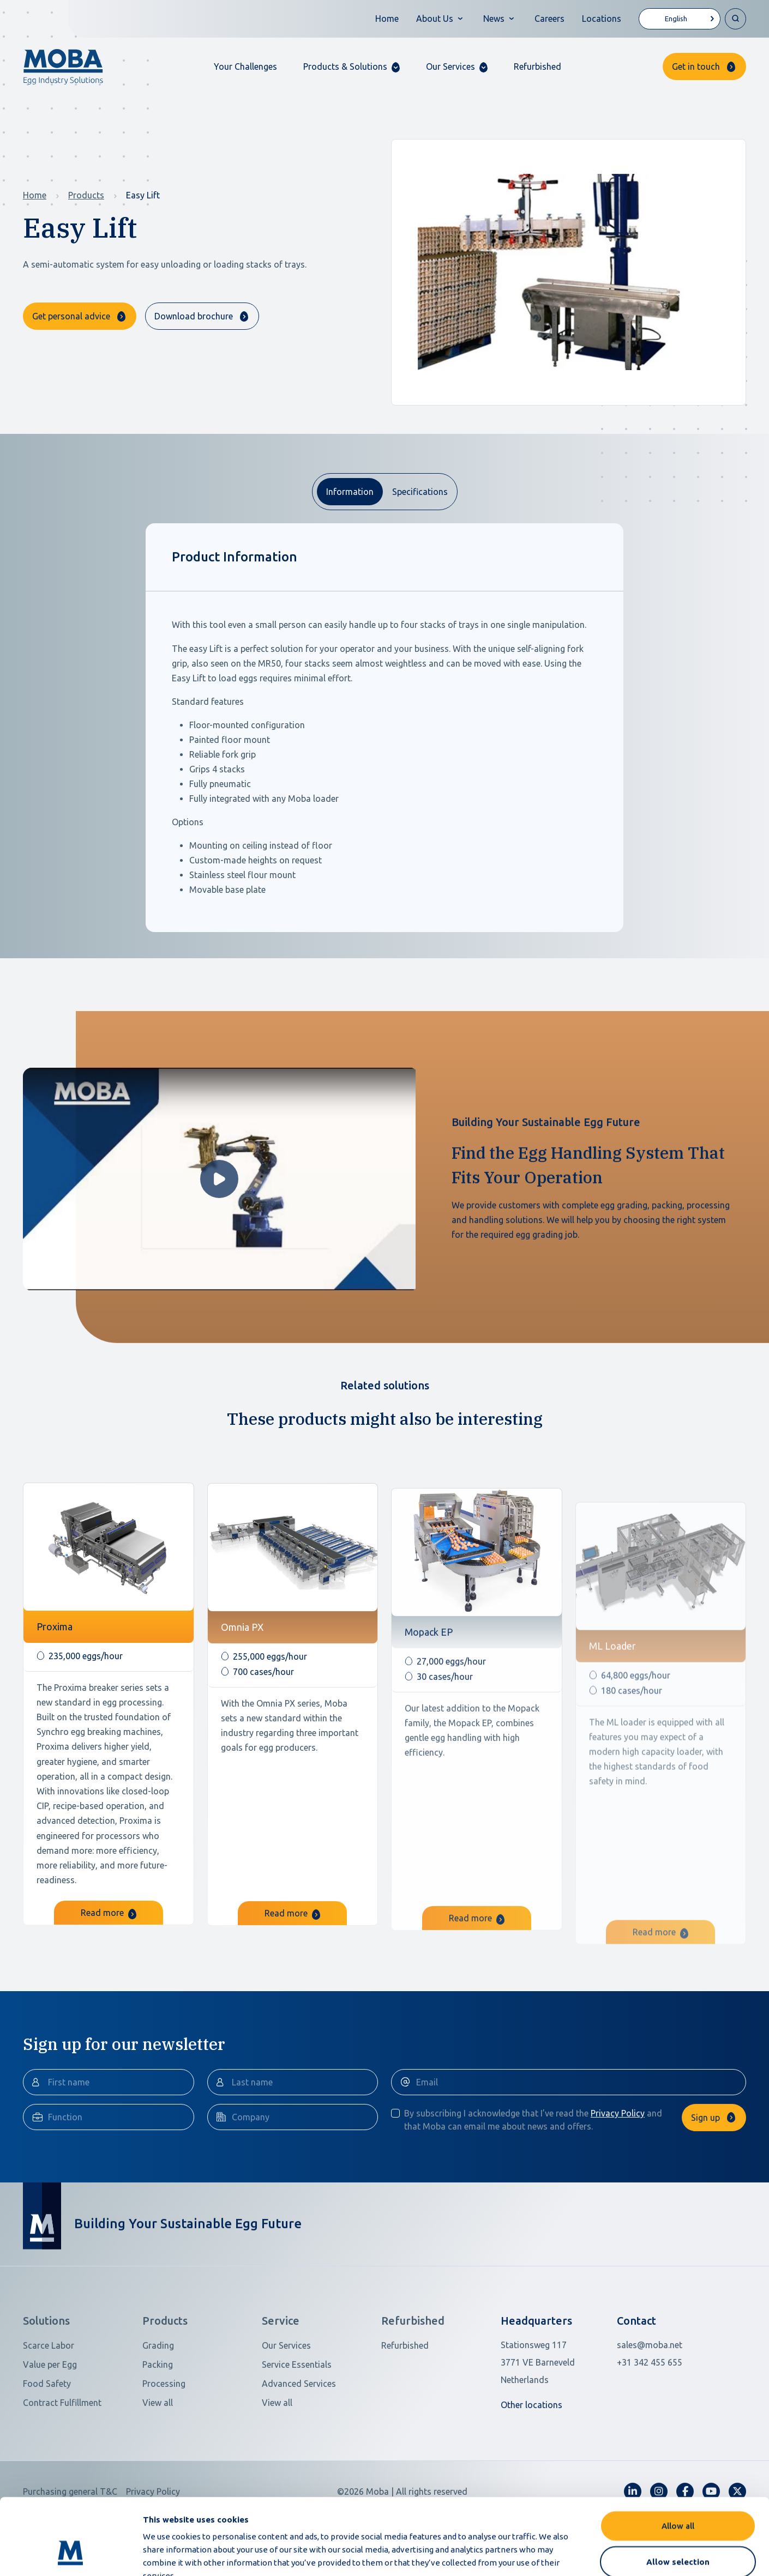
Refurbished (537, 66)
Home (387, 18)
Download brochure (193, 316)
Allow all (678, 2460)
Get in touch (696, 66)
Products (86, 195)
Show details (577, 2554)
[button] (351, 67)
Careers (549, 18)
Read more (108, 1960)
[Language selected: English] (679, 18)
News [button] (493, 18)
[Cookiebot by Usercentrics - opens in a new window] (70, 2555)
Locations (601, 18)
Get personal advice (71, 316)
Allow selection (678, 2496)
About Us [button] (434, 18)
